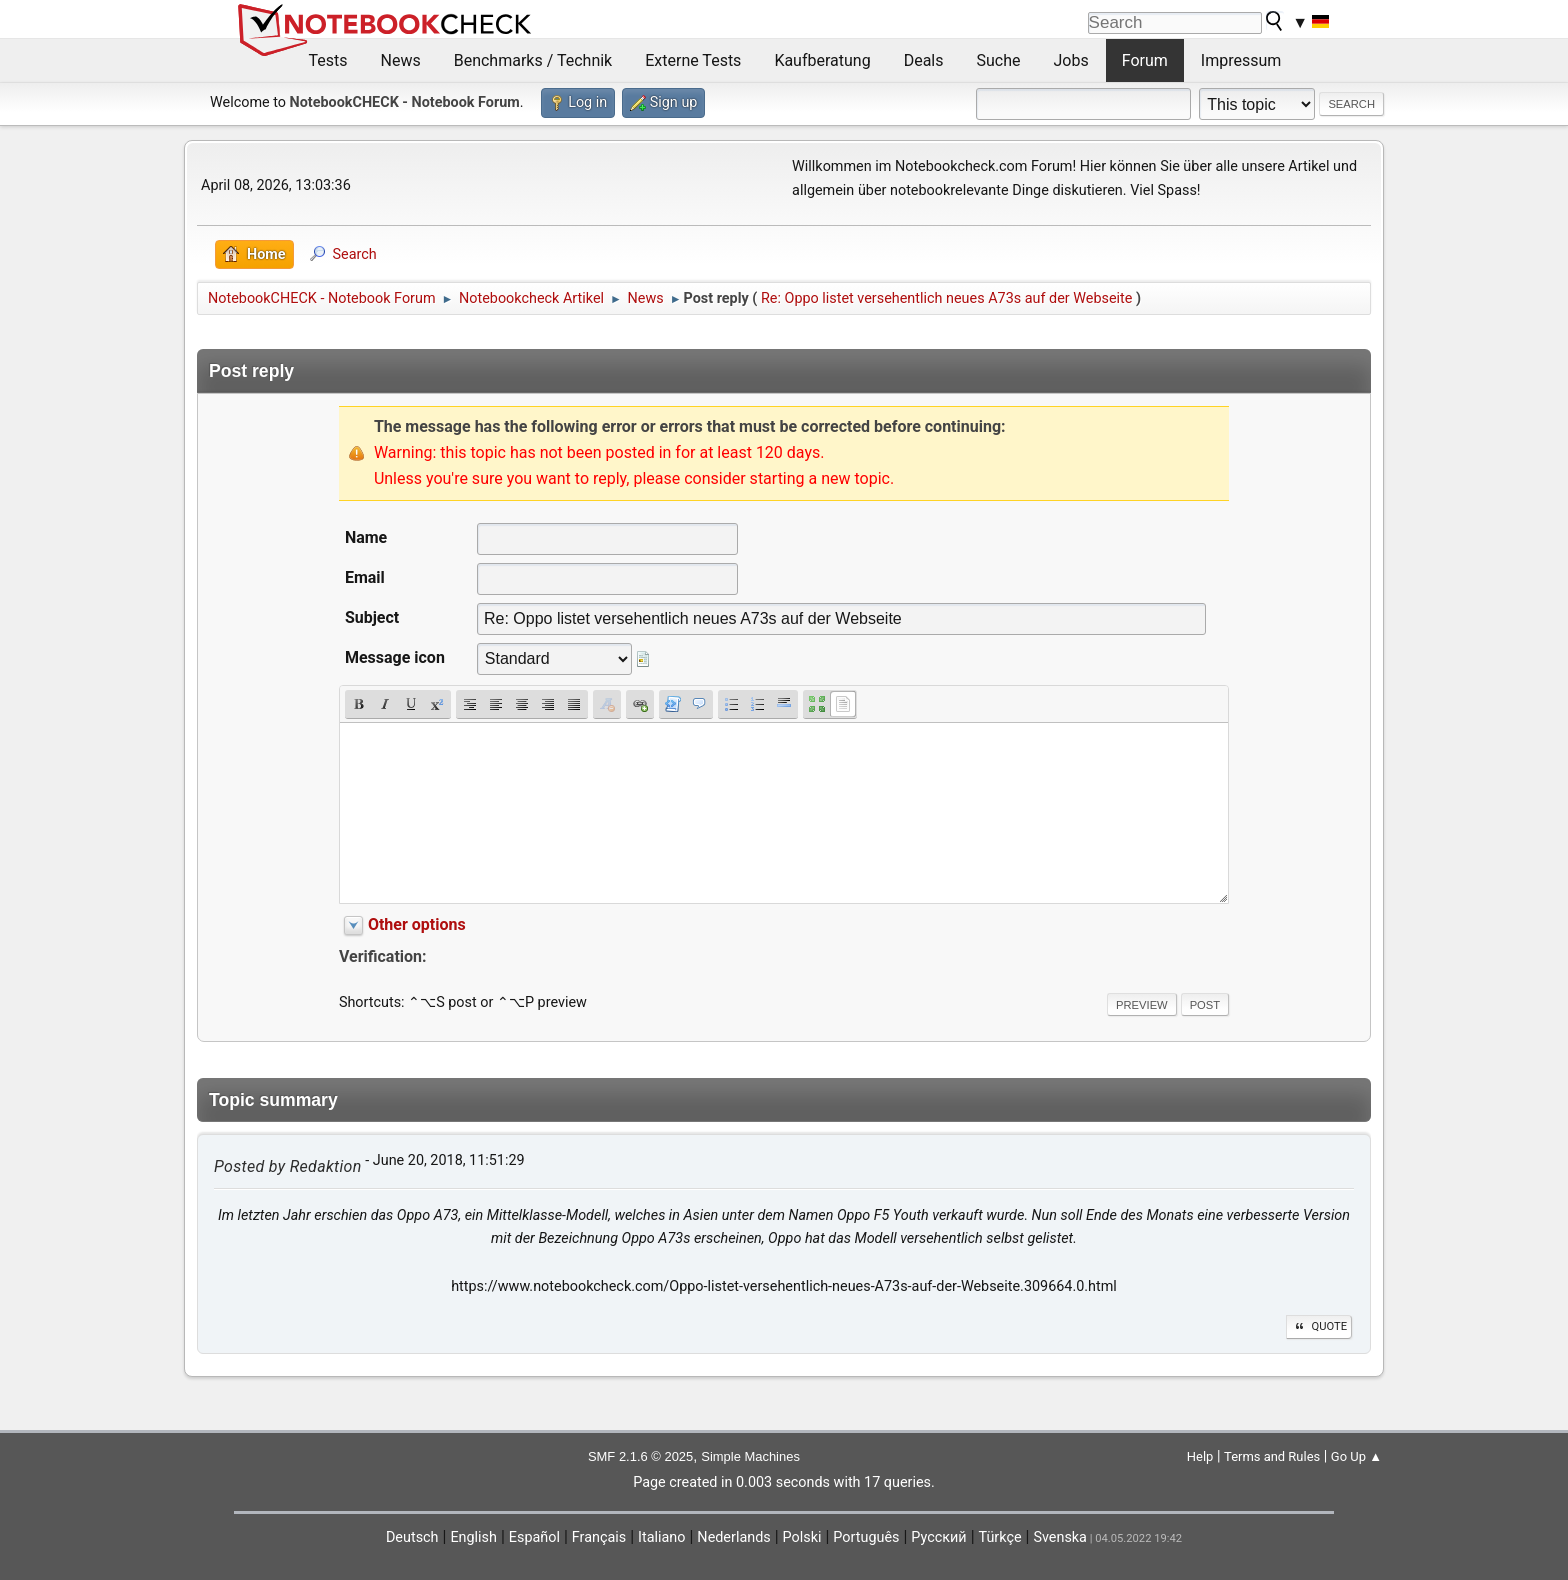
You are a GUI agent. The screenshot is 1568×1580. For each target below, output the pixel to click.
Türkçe (1000, 1537)
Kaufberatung (822, 60)
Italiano (661, 1537)
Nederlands (733, 1537)
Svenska (1060, 1537)
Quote (1319, 1326)
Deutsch (412, 1537)
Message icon (395, 657)
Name (366, 537)
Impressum (1241, 60)
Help (1200, 1456)
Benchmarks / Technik (533, 60)
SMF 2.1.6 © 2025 (640, 1456)
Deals (924, 60)
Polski (802, 1537)
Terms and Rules (1272, 1456)
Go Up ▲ (1356, 1456)
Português (866, 1537)
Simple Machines (750, 1456)
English (473, 1537)
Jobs (1071, 60)
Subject (372, 617)
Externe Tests (693, 60)
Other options (417, 924)
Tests (328, 60)
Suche (999, 60)
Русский (938, 1537)
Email (365, 577)
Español (534, 1537)
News (401, 60)
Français (599, 1537)
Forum (1145, 60)
